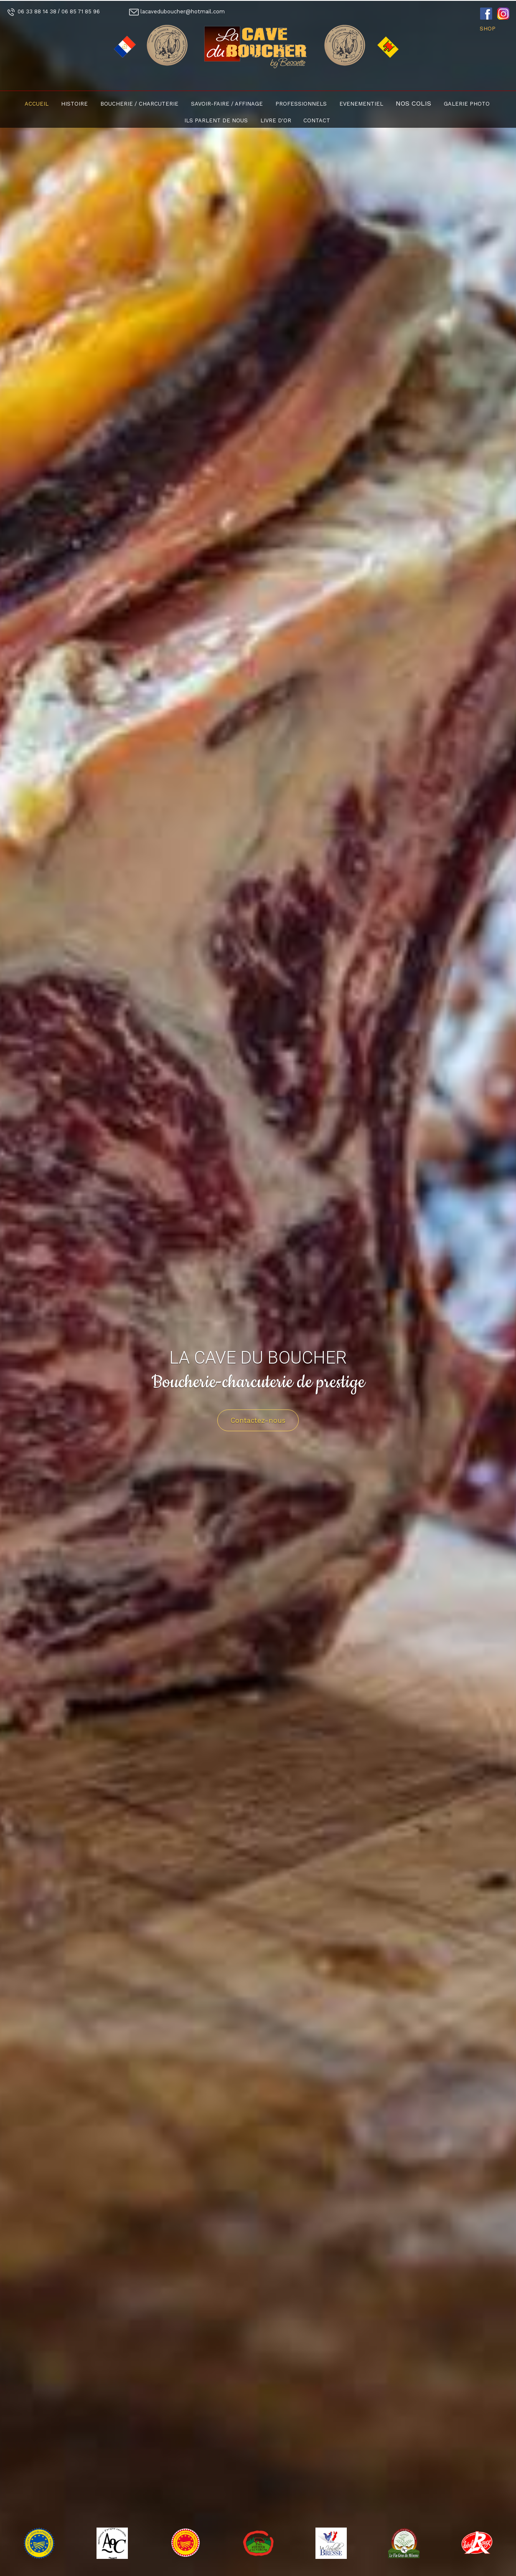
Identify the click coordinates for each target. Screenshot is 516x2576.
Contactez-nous (258, 1420)
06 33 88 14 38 (37, 11)
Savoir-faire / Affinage (227, 104)
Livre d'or (275, 120)
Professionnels (301, 104)
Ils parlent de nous (216, 120)
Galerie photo (467, 104)
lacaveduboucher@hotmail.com (182, 11)
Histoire (74, 104)
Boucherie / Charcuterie (139, 104)
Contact (316, 120)
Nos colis (413, 103)
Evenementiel (361, 104)
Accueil (36, 104)
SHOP (488, 28)
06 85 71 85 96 (80, 11)
